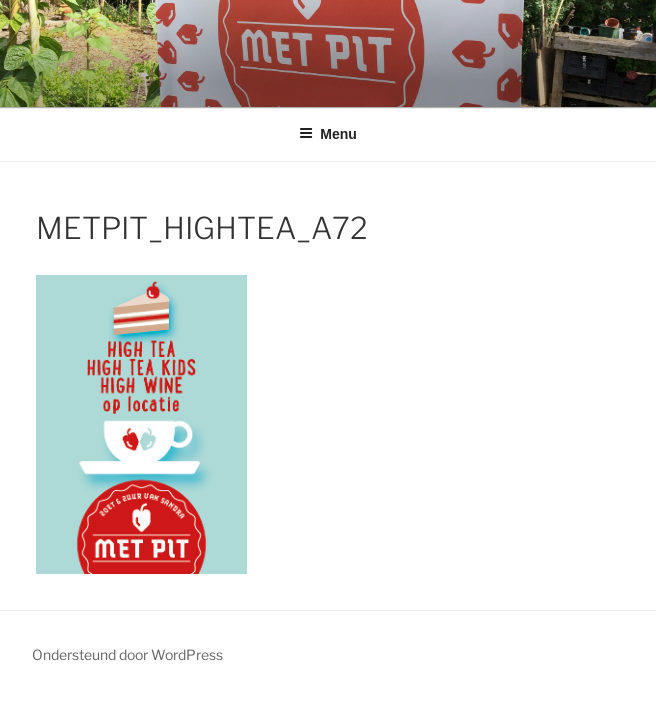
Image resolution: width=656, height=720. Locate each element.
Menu (328, 134)
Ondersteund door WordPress (127, 654)
